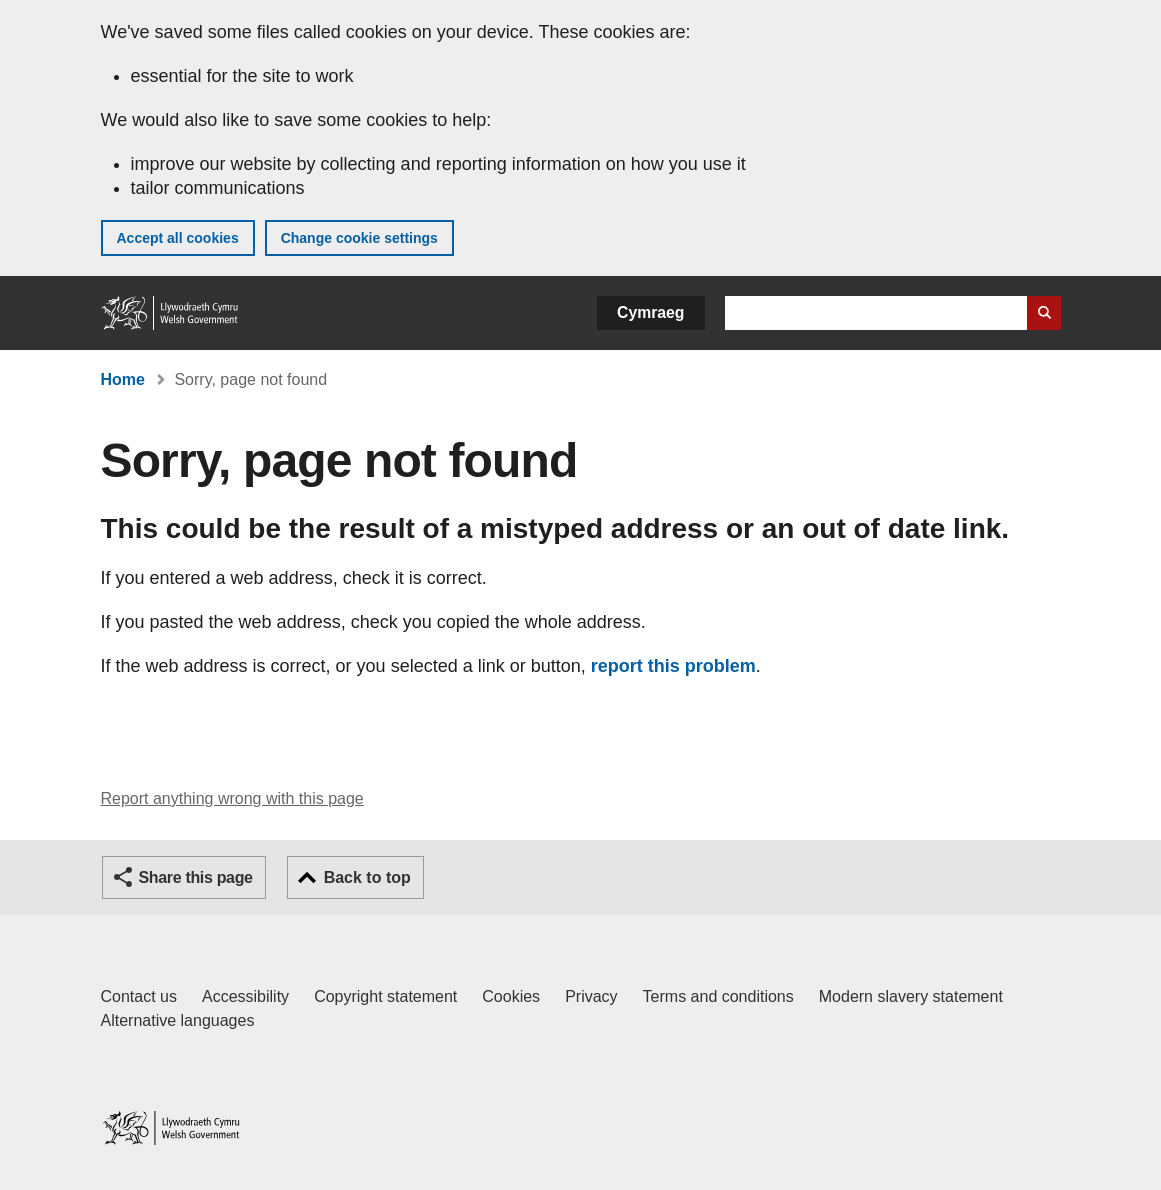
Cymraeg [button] (650, 312)
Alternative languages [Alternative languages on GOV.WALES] (178, 1020)
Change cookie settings (359, 238)
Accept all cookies (178, 238)
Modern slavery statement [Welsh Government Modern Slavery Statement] (911, 996)
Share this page (196, 877)
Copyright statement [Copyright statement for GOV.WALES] (385, 996)
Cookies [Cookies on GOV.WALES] (511, 996)
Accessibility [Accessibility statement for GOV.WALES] (245, 996)
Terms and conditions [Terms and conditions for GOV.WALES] (718, 996)
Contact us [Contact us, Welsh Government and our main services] (139, 996)
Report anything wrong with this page (232, 798)
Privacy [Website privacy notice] (591, 996)
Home (123, 379)
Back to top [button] (367, 877)
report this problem (673, 666)
